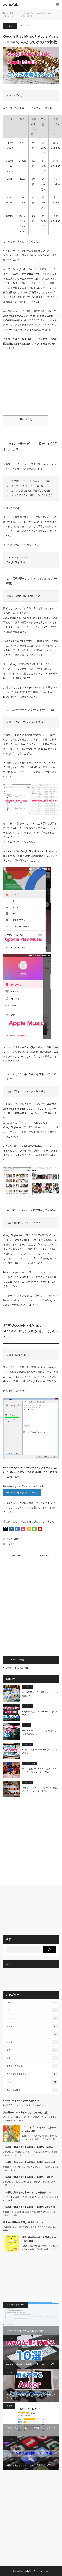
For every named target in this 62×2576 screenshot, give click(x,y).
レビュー (10, 26)
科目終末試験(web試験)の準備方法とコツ (23, 2222)
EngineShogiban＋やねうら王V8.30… (22, 2100)
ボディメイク (32, 2026)
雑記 (32, 2082)
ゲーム (26, 1725)
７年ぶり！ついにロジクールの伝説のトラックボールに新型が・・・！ (39, 1789)
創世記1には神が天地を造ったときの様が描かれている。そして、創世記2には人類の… (30, 2213)
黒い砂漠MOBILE (32, 2090)
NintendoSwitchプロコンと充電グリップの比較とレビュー (39, 1732)
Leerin (16, 1539)
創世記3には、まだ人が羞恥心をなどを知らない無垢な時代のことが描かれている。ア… (30, 2183)
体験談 (32, 2042)
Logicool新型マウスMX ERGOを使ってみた (40, 1713)
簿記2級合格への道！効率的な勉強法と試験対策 (40, 2239)
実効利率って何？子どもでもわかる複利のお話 (25, 2112)
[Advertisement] (31, 383)
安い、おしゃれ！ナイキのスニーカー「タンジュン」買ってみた (39, 1770)
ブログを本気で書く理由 (17, 1667)
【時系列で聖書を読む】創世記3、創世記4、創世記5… (29, 2177)
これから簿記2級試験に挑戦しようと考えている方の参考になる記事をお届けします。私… (40, 2249)
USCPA (32, 2002)
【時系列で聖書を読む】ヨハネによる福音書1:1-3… (28, 2192)
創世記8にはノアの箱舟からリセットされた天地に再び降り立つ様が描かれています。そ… (30, 2153)
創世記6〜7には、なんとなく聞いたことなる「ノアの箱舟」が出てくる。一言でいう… (30, 2168)
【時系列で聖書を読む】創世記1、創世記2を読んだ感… (30, 2207)
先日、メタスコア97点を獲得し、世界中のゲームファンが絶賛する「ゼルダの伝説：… (40, 2137)
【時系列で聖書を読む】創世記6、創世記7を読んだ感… (30, 2162)
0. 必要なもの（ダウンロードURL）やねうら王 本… (24, 2105)
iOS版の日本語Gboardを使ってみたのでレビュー (39, 1751)
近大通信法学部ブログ (32, 2074)
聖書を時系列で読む (32, 2066)
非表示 (28, 419)
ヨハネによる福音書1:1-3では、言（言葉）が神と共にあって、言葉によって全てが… (30, 2198)
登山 (32, 2058)
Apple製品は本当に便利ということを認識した (40, 1694)
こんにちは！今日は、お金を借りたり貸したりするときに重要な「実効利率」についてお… (29, 2118)
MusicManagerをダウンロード (22, 1492)
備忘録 (32, 2050)
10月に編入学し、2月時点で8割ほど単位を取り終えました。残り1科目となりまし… (30, 2228)
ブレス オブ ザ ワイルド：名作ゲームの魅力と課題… (40, 2129)
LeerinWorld (28, 2571)
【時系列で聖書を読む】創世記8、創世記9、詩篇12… (29, 2147)
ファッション (29, 1763)
